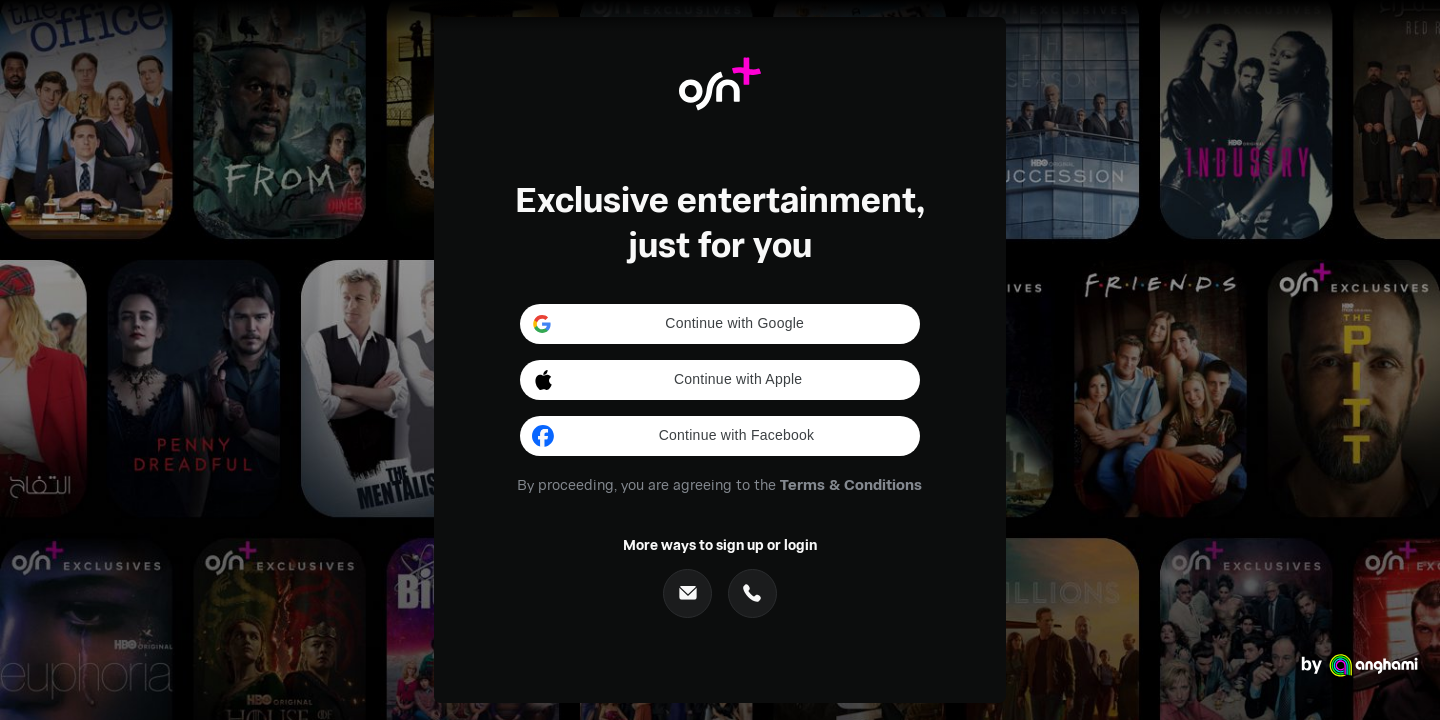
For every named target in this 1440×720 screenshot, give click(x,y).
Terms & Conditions (851, 484)
